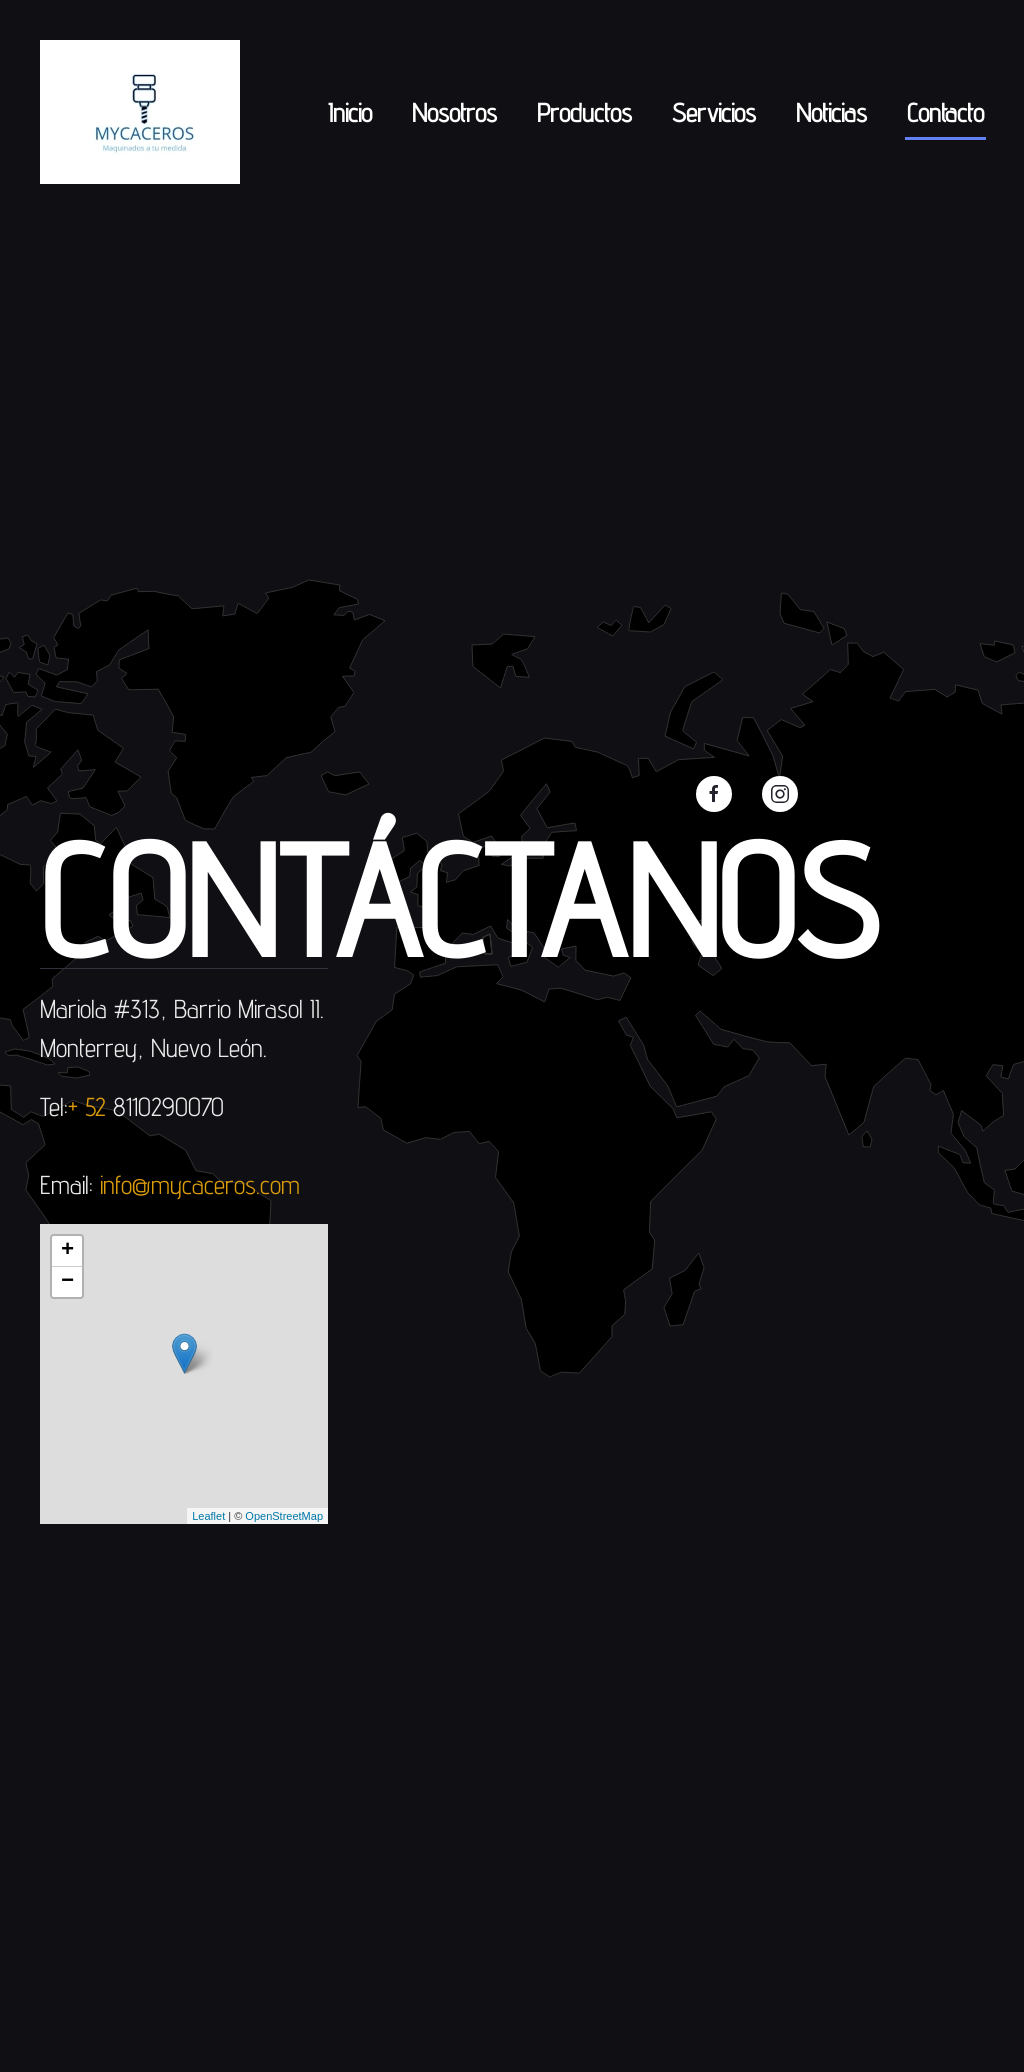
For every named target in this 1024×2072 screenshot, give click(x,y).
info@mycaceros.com (200, 1184)
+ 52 (90, 1106)
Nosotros (454, 112)
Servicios (714, 112)
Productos (584, 112)
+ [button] (67, 1251)
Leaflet (208, 1516)
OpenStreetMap (284, 1516)
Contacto (945, 112)
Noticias (831, 112)
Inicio (350, 112)
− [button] (67, 1282)
